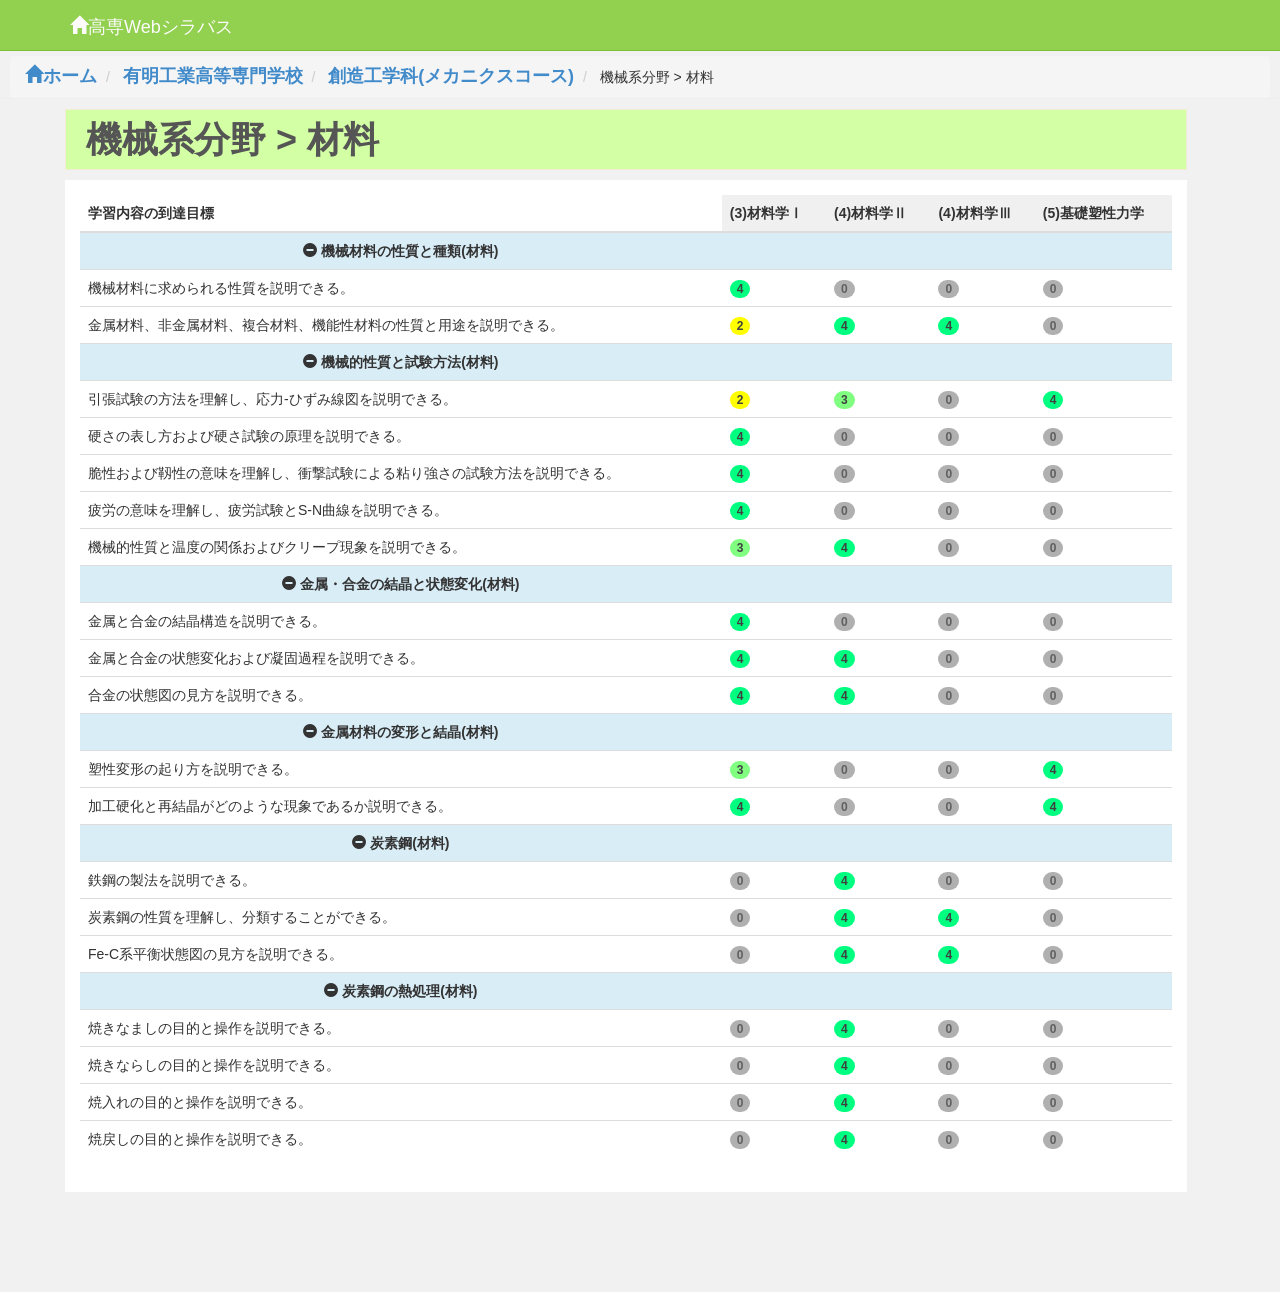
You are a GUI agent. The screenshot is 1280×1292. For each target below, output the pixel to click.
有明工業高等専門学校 (213, 76)
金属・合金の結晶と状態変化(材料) (400, 584)
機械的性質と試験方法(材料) (400, 362)
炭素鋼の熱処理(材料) (400, 991)
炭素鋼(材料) (400, 843)
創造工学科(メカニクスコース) (451, 76)
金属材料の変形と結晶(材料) (400, 732)
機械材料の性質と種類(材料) (400, 251)
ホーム (61, 76)
